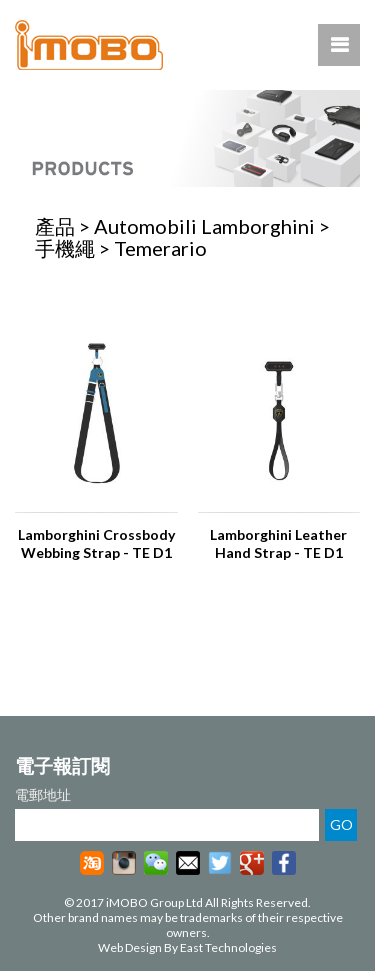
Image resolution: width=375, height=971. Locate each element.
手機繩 (65, 248)
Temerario (160, 248)
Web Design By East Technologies (187, 947)
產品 (55, 226)
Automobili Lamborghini (204, 226)
